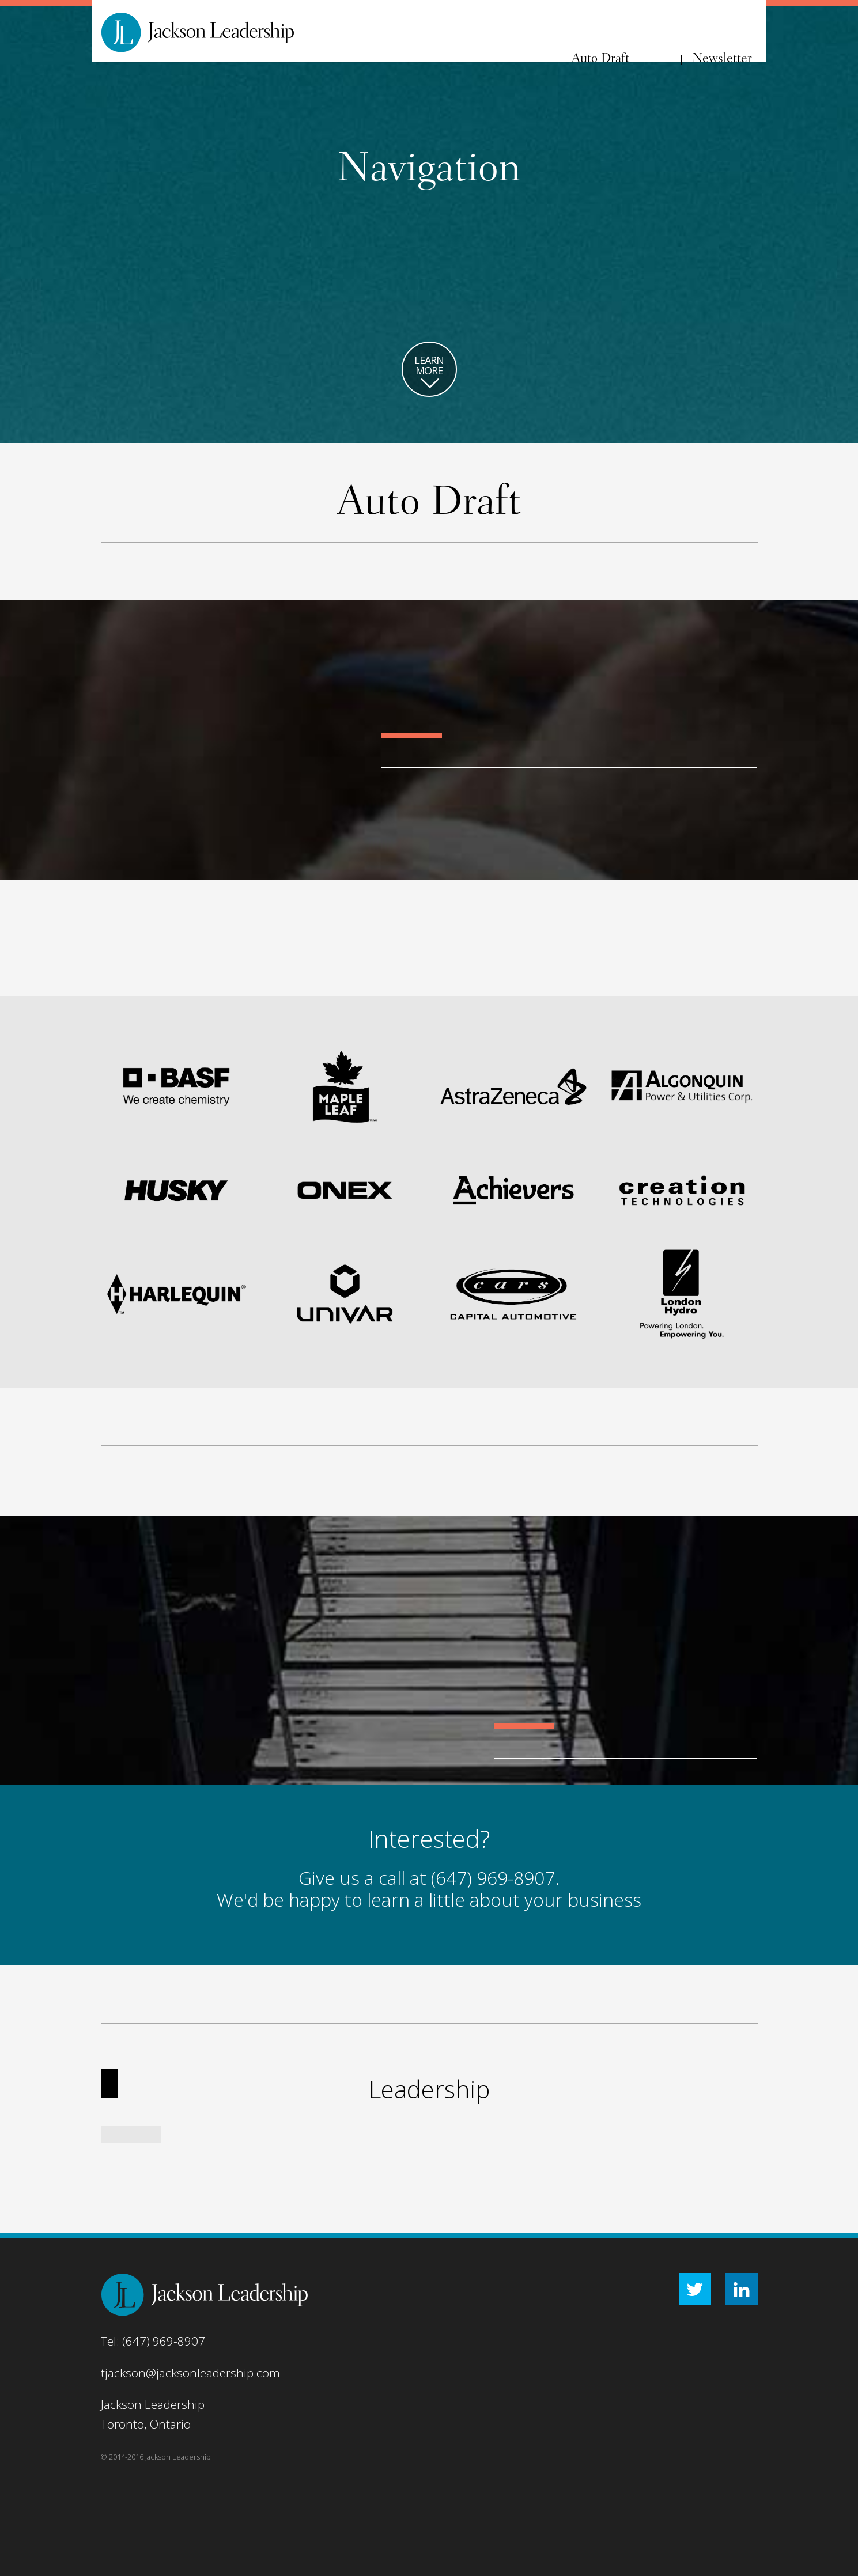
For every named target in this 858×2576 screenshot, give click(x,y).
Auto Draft (600, 59)
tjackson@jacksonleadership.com (190, 2373)
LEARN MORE (429, 373)
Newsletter (722, 59)
